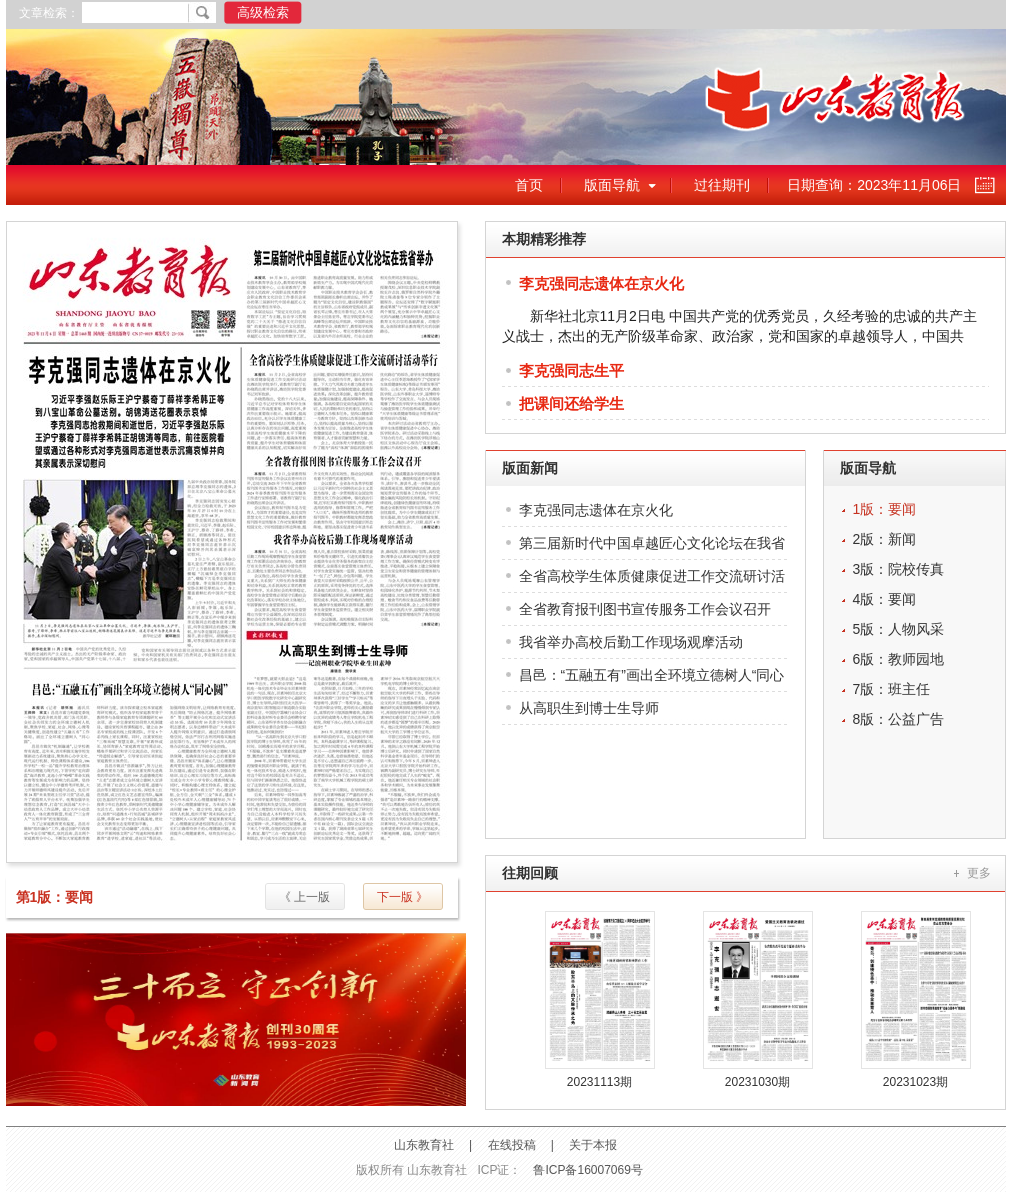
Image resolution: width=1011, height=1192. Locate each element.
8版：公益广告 (899, 719)
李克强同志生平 (571, 370)
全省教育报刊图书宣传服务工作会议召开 (645, 609)
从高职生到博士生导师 (589, 708)
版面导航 (612, 185)
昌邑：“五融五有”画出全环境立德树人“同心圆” (652, 679)
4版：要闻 (885, 599)
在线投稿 (512, 1145)
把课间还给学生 (571, 403)
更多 (979, 873)
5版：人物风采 (899, 629)
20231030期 (757, 1082)
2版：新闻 (885, 539)
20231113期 (599, 1082)
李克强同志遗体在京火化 (601, 283)
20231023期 (915, 1082)
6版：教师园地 (899, 659)
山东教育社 (424, 1145)
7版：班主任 (892, 689)
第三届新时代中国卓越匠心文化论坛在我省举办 (652, 547)
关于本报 (593, 1145)
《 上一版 (304, 897)
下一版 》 (402, 897)
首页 (529, 185)
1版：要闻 (885, 509)
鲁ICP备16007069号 (587, 1170)
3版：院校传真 (899, 569)
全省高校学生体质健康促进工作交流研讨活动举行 (652, 580)
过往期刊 (722, 185)
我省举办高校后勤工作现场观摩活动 (631, 642)
